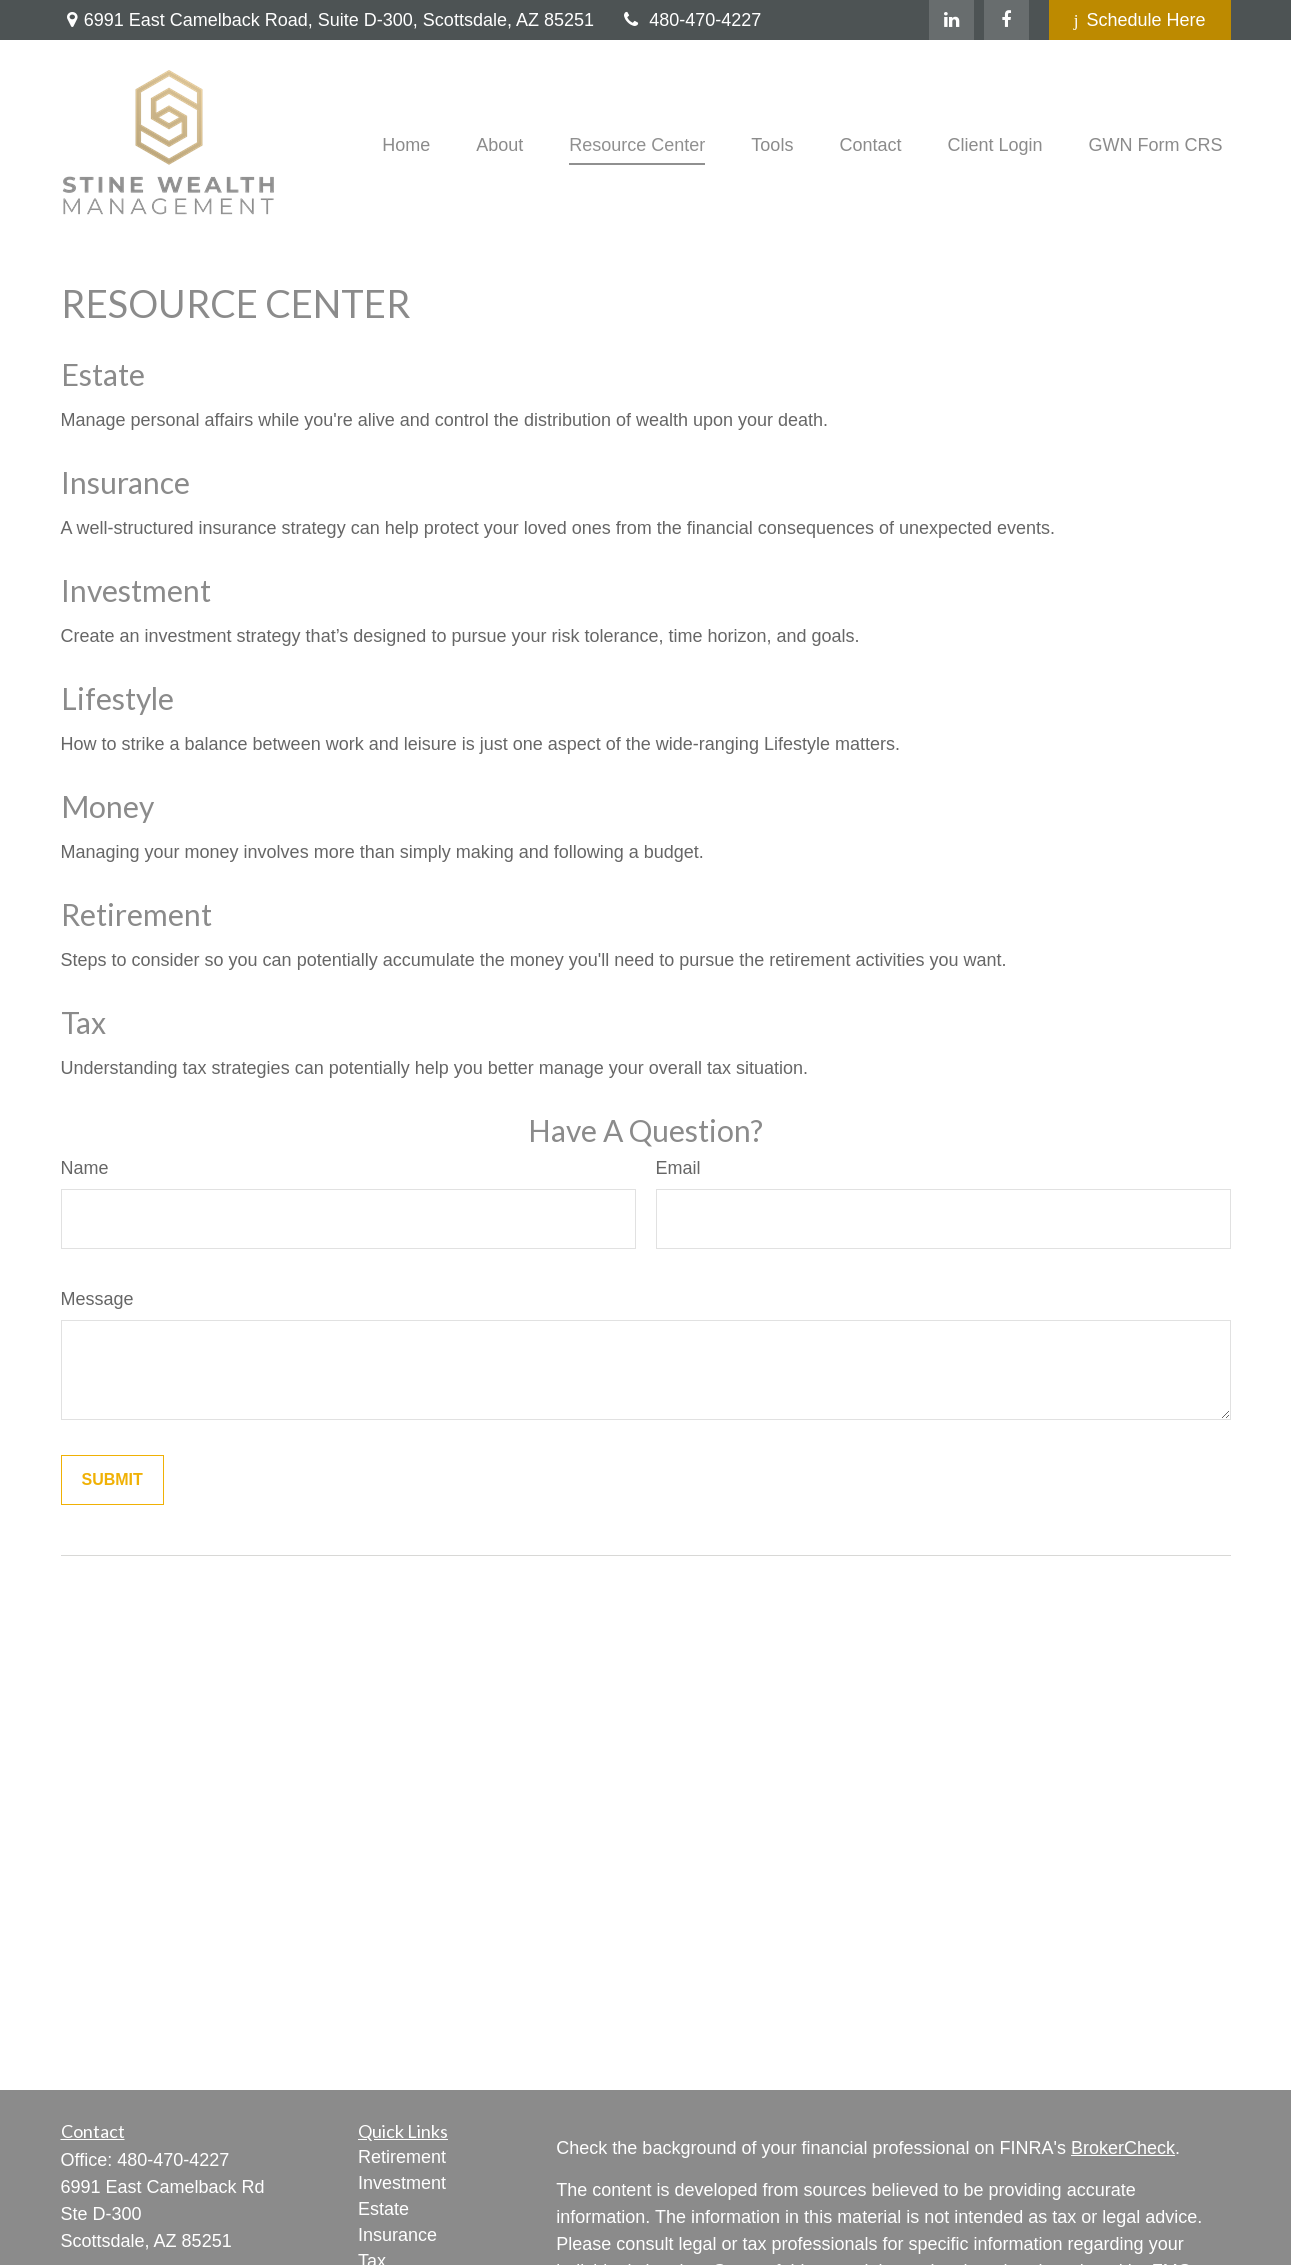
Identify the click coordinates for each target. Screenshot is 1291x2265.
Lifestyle (117, 698)
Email (678, 1168)
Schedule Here (1140, 20)
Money (107, 806)
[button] (406, 145)
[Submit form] (112, 1480)
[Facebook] (1006, 20)
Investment (136, 590)
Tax (83, 1022)
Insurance (125, 482)
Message (97, 1299)
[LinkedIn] (951, 20)
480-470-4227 (690, 20)
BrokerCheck (1123, 2148)
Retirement (136, 914)
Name (85, 1168)
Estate (103, 374)
